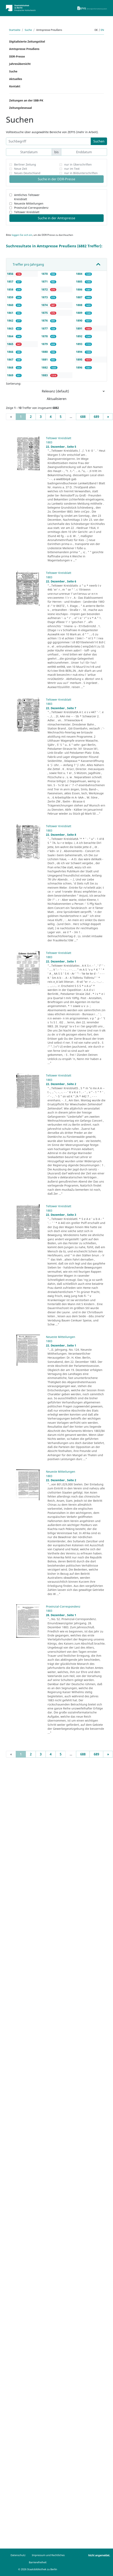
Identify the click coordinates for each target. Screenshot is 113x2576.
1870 (45, 274)
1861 (10, 313)
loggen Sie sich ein (22, 234)
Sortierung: (13, 383)
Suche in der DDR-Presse (56, 179)
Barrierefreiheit (38, 2562)
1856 (10, 274)
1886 (79, 289)
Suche (28, 30)
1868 (10, 367)
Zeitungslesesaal (20, 108)
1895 (79, 359)
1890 (79, 320)
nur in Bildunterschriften (81, 173)
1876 (45, 320)
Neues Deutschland (27, 173)
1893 (79, 344)
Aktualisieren (56, 399)
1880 (45, 352)
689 (96, 416)
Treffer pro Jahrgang (28, 264)
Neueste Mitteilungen (28, 203)
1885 (79, 281)
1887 (79, 297)
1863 (10, 328)
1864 (10, 336)
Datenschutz (18, 2555)
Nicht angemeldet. (99, 2555)
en (102, 30)
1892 (79, 336)
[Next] (108, 416)
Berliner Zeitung (25, 164)
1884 (79, 274)
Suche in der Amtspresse (56, 218)
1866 (10, 352)
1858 (10, 289)
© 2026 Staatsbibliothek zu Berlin (37, 2569)
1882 (45, 367)
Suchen (98, 141)
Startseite (14, 30)
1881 (45, 359)
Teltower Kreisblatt (26, 212)
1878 (45, 336)
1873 (45, 297)
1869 (10, 375)
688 (83, 416)
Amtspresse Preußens (24, 49)
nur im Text (72, 169)
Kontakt (14, 86)
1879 (45, 344)
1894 (79, 352)
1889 (79, 313)
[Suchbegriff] (48, 141)
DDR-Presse (17, 56)
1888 (79, 305)
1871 (45, 281)
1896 (79, 367)
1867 (10, 359)
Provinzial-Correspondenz (31, 208)
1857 (10, 281)
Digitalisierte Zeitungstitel (27, 41)
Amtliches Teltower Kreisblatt (27, 197)
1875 (45, 313)
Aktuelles (15, 79)
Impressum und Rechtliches (48, 2555)
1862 (10, 320)
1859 (10, 297)
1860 (10, 305)
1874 (45, 305)
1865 (10, 344)
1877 (45, 328)
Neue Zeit (20, 169)
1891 (79, 328)
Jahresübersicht (20, 64)
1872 (45, 289)
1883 (45, 375)
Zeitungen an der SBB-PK (26, 100)
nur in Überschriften (78, 164)
